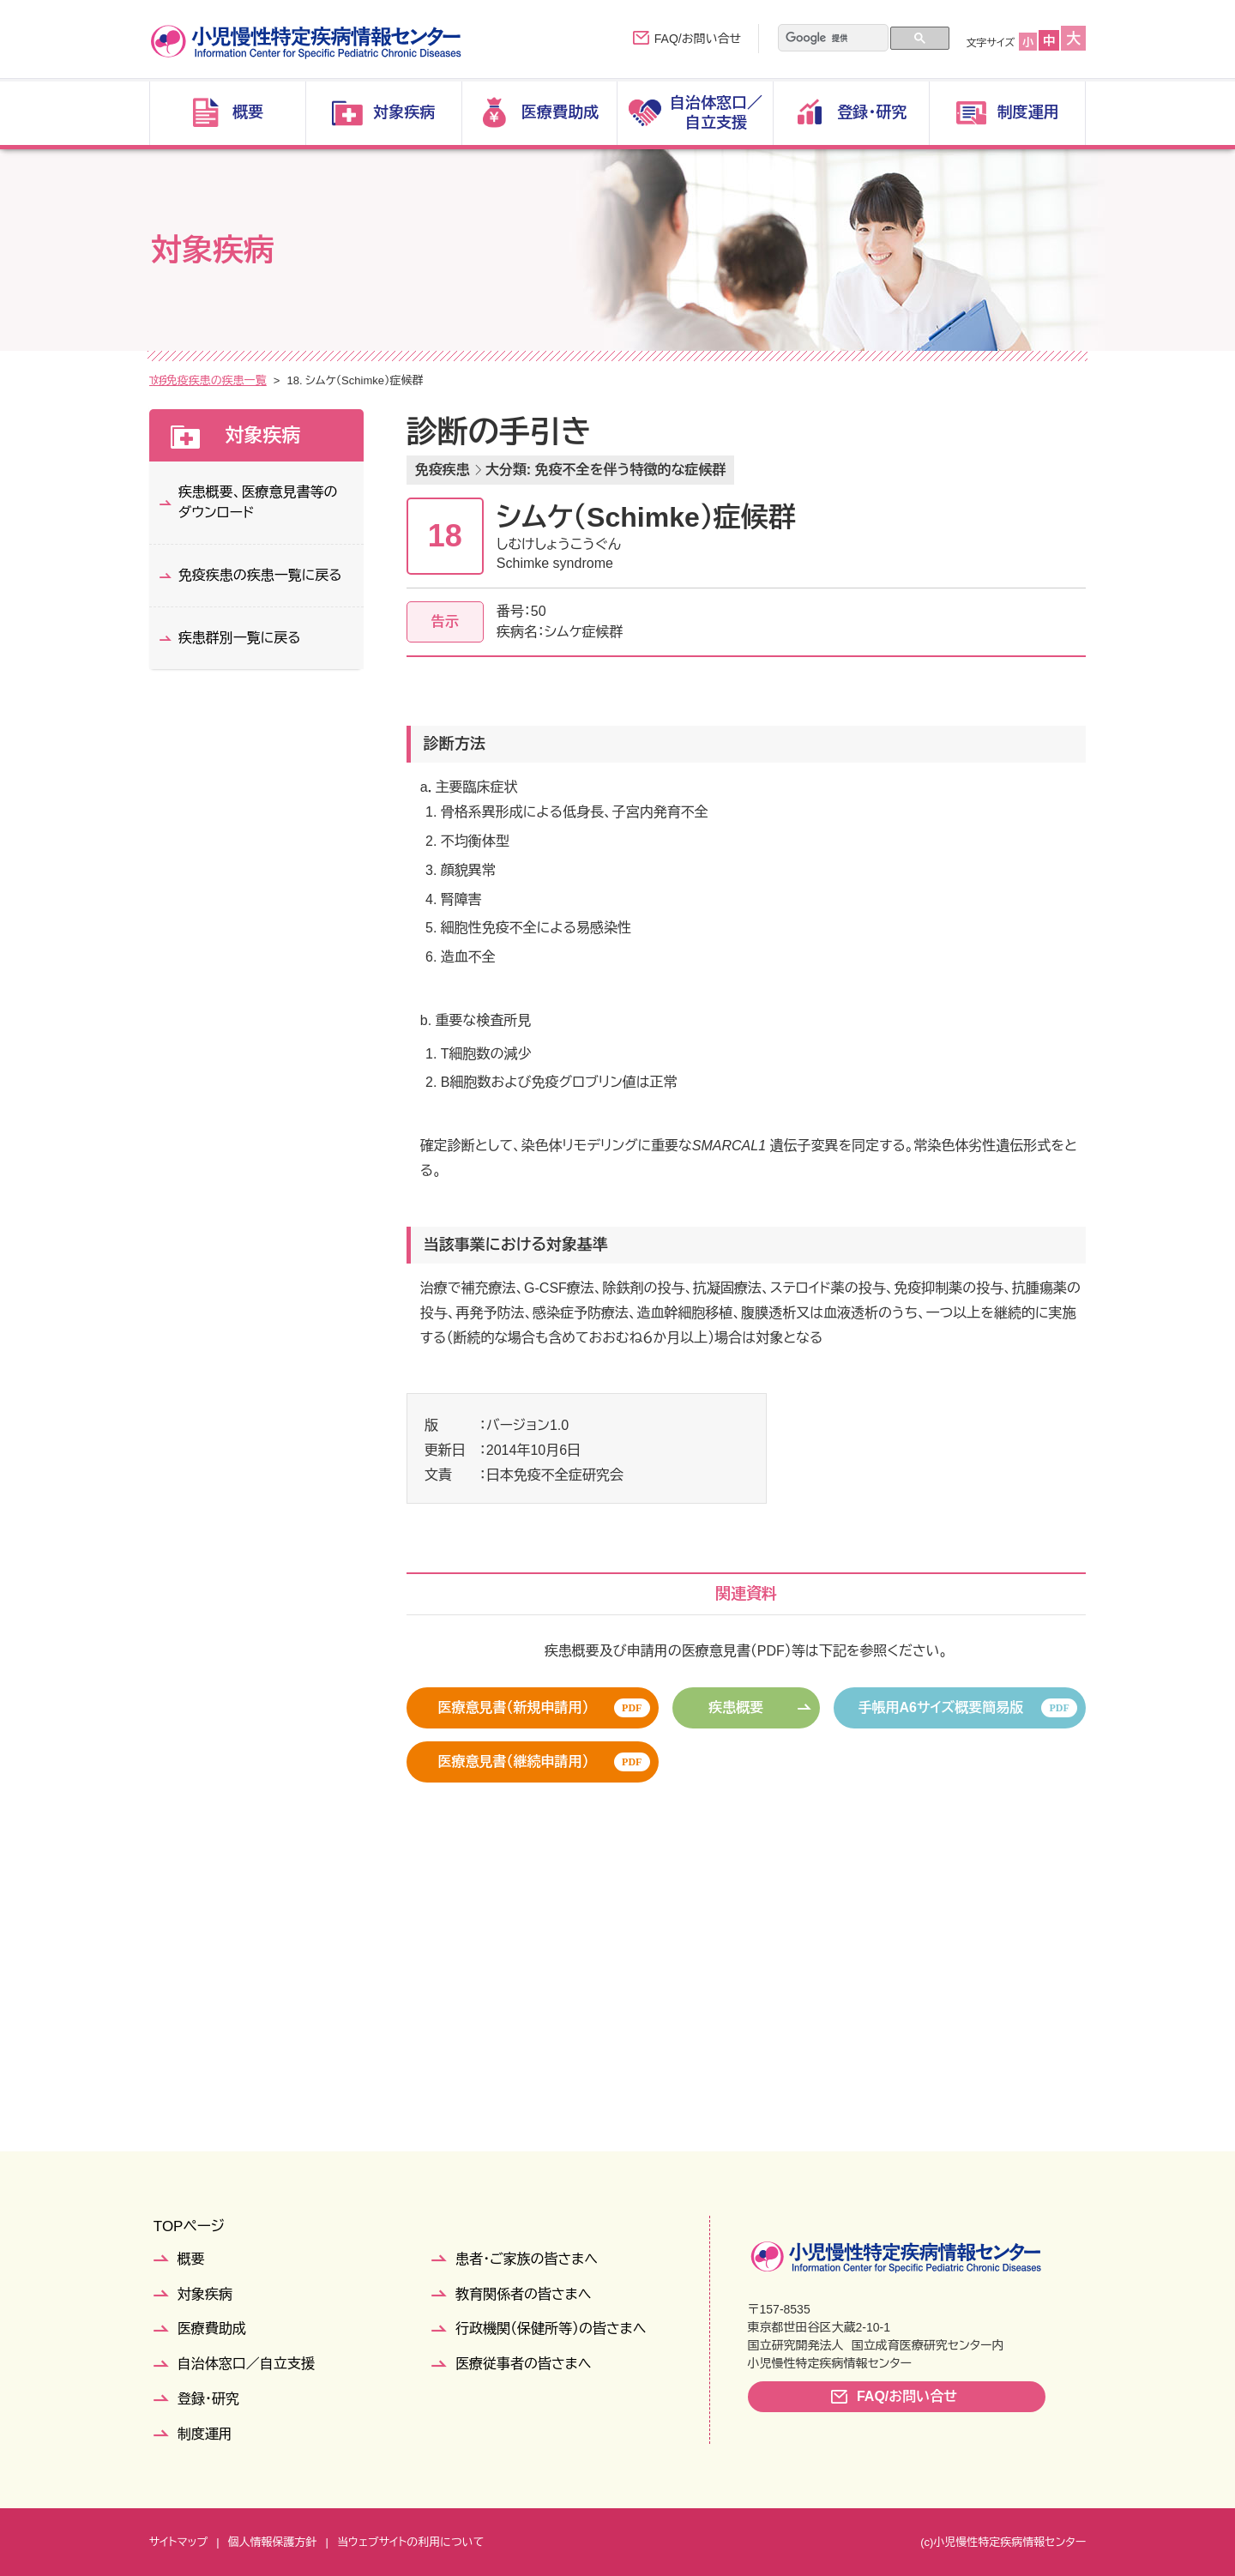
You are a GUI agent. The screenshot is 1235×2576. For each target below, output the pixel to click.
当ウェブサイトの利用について (410, 2542)
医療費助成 (212, 2328)
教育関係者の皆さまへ (523, 2294)
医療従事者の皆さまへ (523, 2363)
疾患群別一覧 (290, 380)
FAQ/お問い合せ (697, 38)
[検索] (822, 38)
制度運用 (205, 2434)
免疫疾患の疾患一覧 (394, 380)
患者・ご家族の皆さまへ (526, 2259)
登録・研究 (208, 2399)
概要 (191, 2259)
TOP (160, 380)
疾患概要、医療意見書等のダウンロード (258, 502)
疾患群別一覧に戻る (239, 637)
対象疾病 (214, 380)
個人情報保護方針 (272, 2542)
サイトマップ (178, 2542)
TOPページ (189, 2226)
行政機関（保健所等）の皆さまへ (550, 2328)
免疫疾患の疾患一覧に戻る (260, 575)
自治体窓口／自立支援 (246, 2363)
